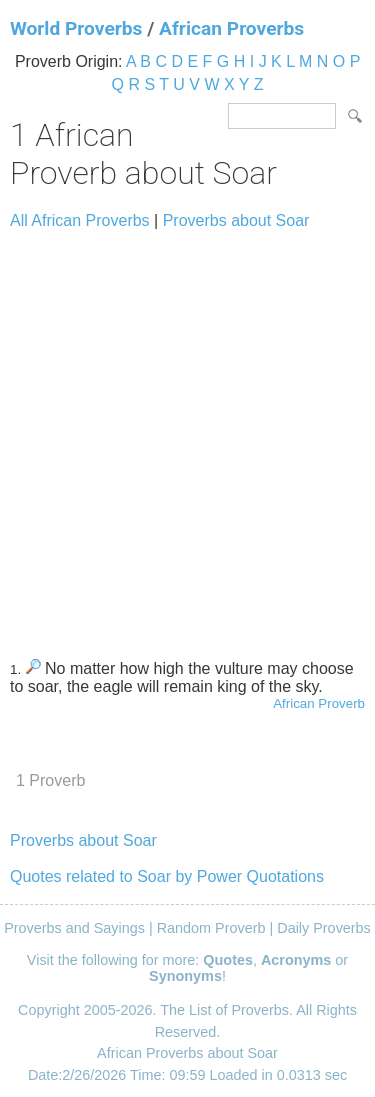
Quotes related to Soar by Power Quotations (167, 876)
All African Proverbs (80, 220)
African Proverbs (231, 28)
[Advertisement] (187, 435)
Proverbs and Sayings (74, 928)
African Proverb (319, 703)
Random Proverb (211, 928)
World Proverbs (76, 28)
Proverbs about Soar (236, 220)
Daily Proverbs (324, 928)
